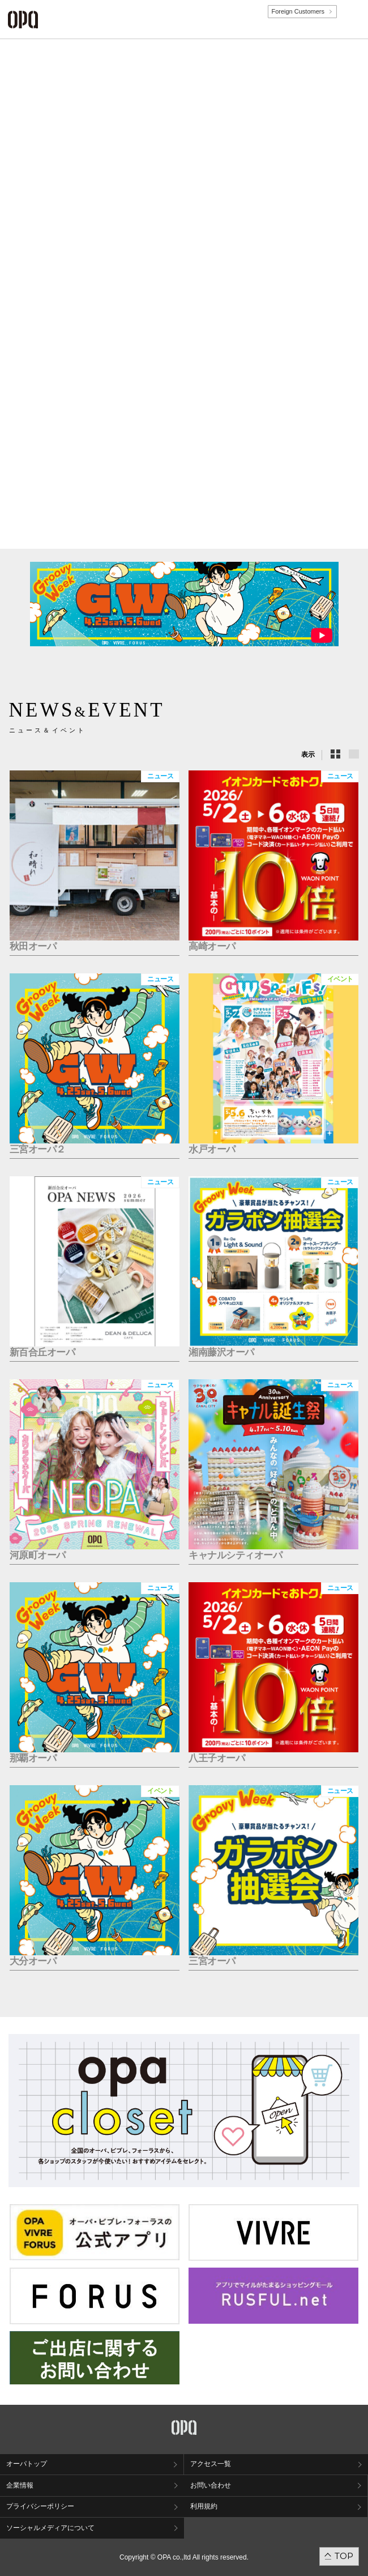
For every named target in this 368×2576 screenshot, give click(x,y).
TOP (344, 2555)
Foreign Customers (297, 11)
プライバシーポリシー (40, 2506)
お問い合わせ (210, 2485)
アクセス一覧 (210, 2464)
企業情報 (19, 2485)
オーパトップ (26, 2464)
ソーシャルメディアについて (50, 2528)
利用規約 (203, 2506)
